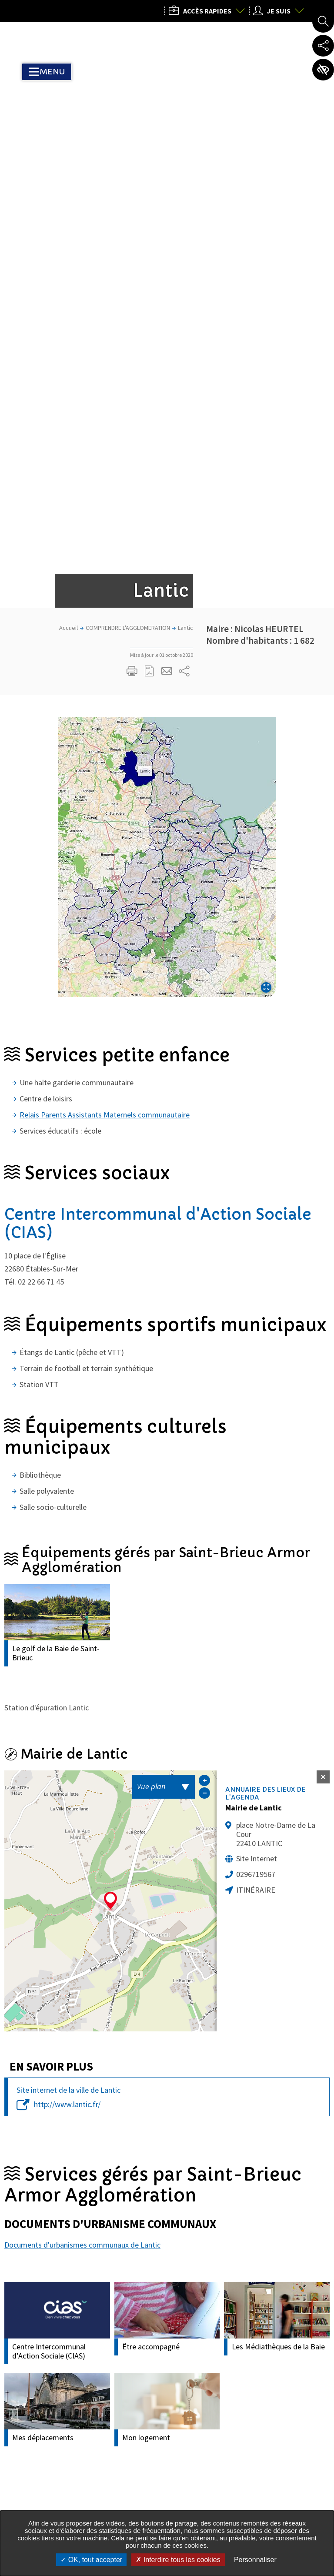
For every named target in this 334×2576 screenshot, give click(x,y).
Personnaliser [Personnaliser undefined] (255, 2559)
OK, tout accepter (91, 2559)
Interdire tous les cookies (178, 2559)
